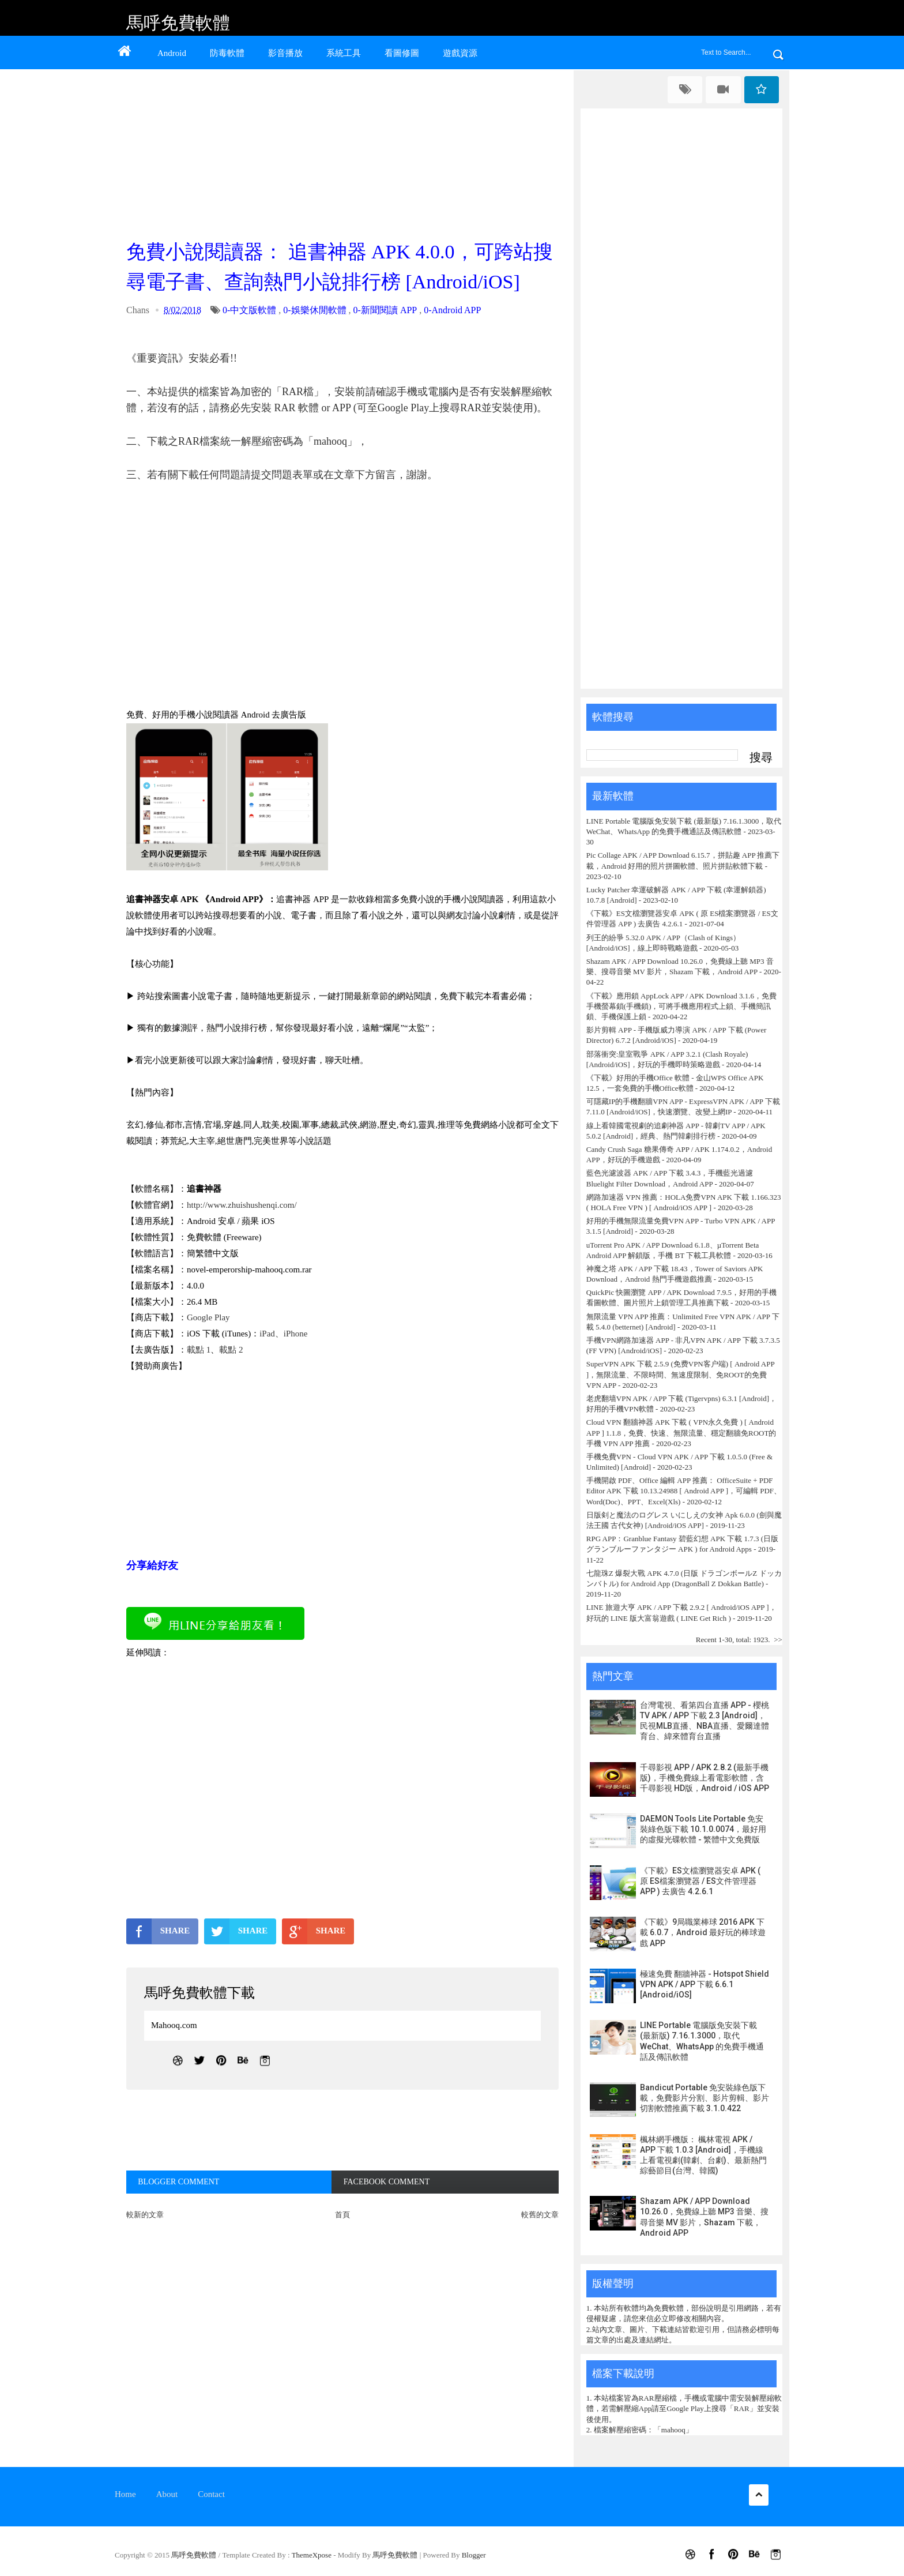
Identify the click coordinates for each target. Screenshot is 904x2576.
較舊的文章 (540, 2214)
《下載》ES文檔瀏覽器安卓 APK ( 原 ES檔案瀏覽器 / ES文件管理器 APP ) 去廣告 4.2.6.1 (700, 1881)
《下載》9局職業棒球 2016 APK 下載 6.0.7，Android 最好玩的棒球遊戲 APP (703, 1932)
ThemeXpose (313, 2555)
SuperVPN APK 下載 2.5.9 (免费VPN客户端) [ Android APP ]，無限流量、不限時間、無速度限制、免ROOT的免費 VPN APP (680, 1374)
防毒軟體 (227, 53)
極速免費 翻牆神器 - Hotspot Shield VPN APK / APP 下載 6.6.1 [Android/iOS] (704, 1984)
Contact (211, 2494)
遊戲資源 (460, 53)
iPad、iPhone (283, 1333)
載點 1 (198, 1349)
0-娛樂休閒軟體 (314, 310)
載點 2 (231, 1349)
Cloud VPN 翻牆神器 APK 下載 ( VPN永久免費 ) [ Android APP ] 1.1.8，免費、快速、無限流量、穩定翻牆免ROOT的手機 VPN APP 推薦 (681, 1432)
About (167, 2494)
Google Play (208, 1317)
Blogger (474, 2555)
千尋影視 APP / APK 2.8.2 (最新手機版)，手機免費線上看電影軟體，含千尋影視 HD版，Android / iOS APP (704, 1778)
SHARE (158, 1931)
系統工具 (343, 53)
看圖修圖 (402, 53)
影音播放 (285, 53)
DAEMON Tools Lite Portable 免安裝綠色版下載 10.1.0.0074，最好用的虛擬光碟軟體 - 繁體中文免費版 (703, 1829)
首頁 (342, 2214)
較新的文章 (145, 2214)
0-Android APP (452, 310)
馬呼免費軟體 (178, 22)
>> (778, 1639)
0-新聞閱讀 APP (385, 310)
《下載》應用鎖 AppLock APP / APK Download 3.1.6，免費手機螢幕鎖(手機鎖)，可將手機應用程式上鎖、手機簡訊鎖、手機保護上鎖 (681, 1006)
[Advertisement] (345, 151)
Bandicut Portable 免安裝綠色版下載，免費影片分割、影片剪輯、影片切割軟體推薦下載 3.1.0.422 (704, 2098)
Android (171, 53)
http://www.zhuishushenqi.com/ (242, 1205)
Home (125, 2494)
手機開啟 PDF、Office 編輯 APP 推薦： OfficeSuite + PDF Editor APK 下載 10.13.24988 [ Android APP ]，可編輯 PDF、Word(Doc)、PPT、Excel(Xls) (683, 1490)
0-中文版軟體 (249, 310)
